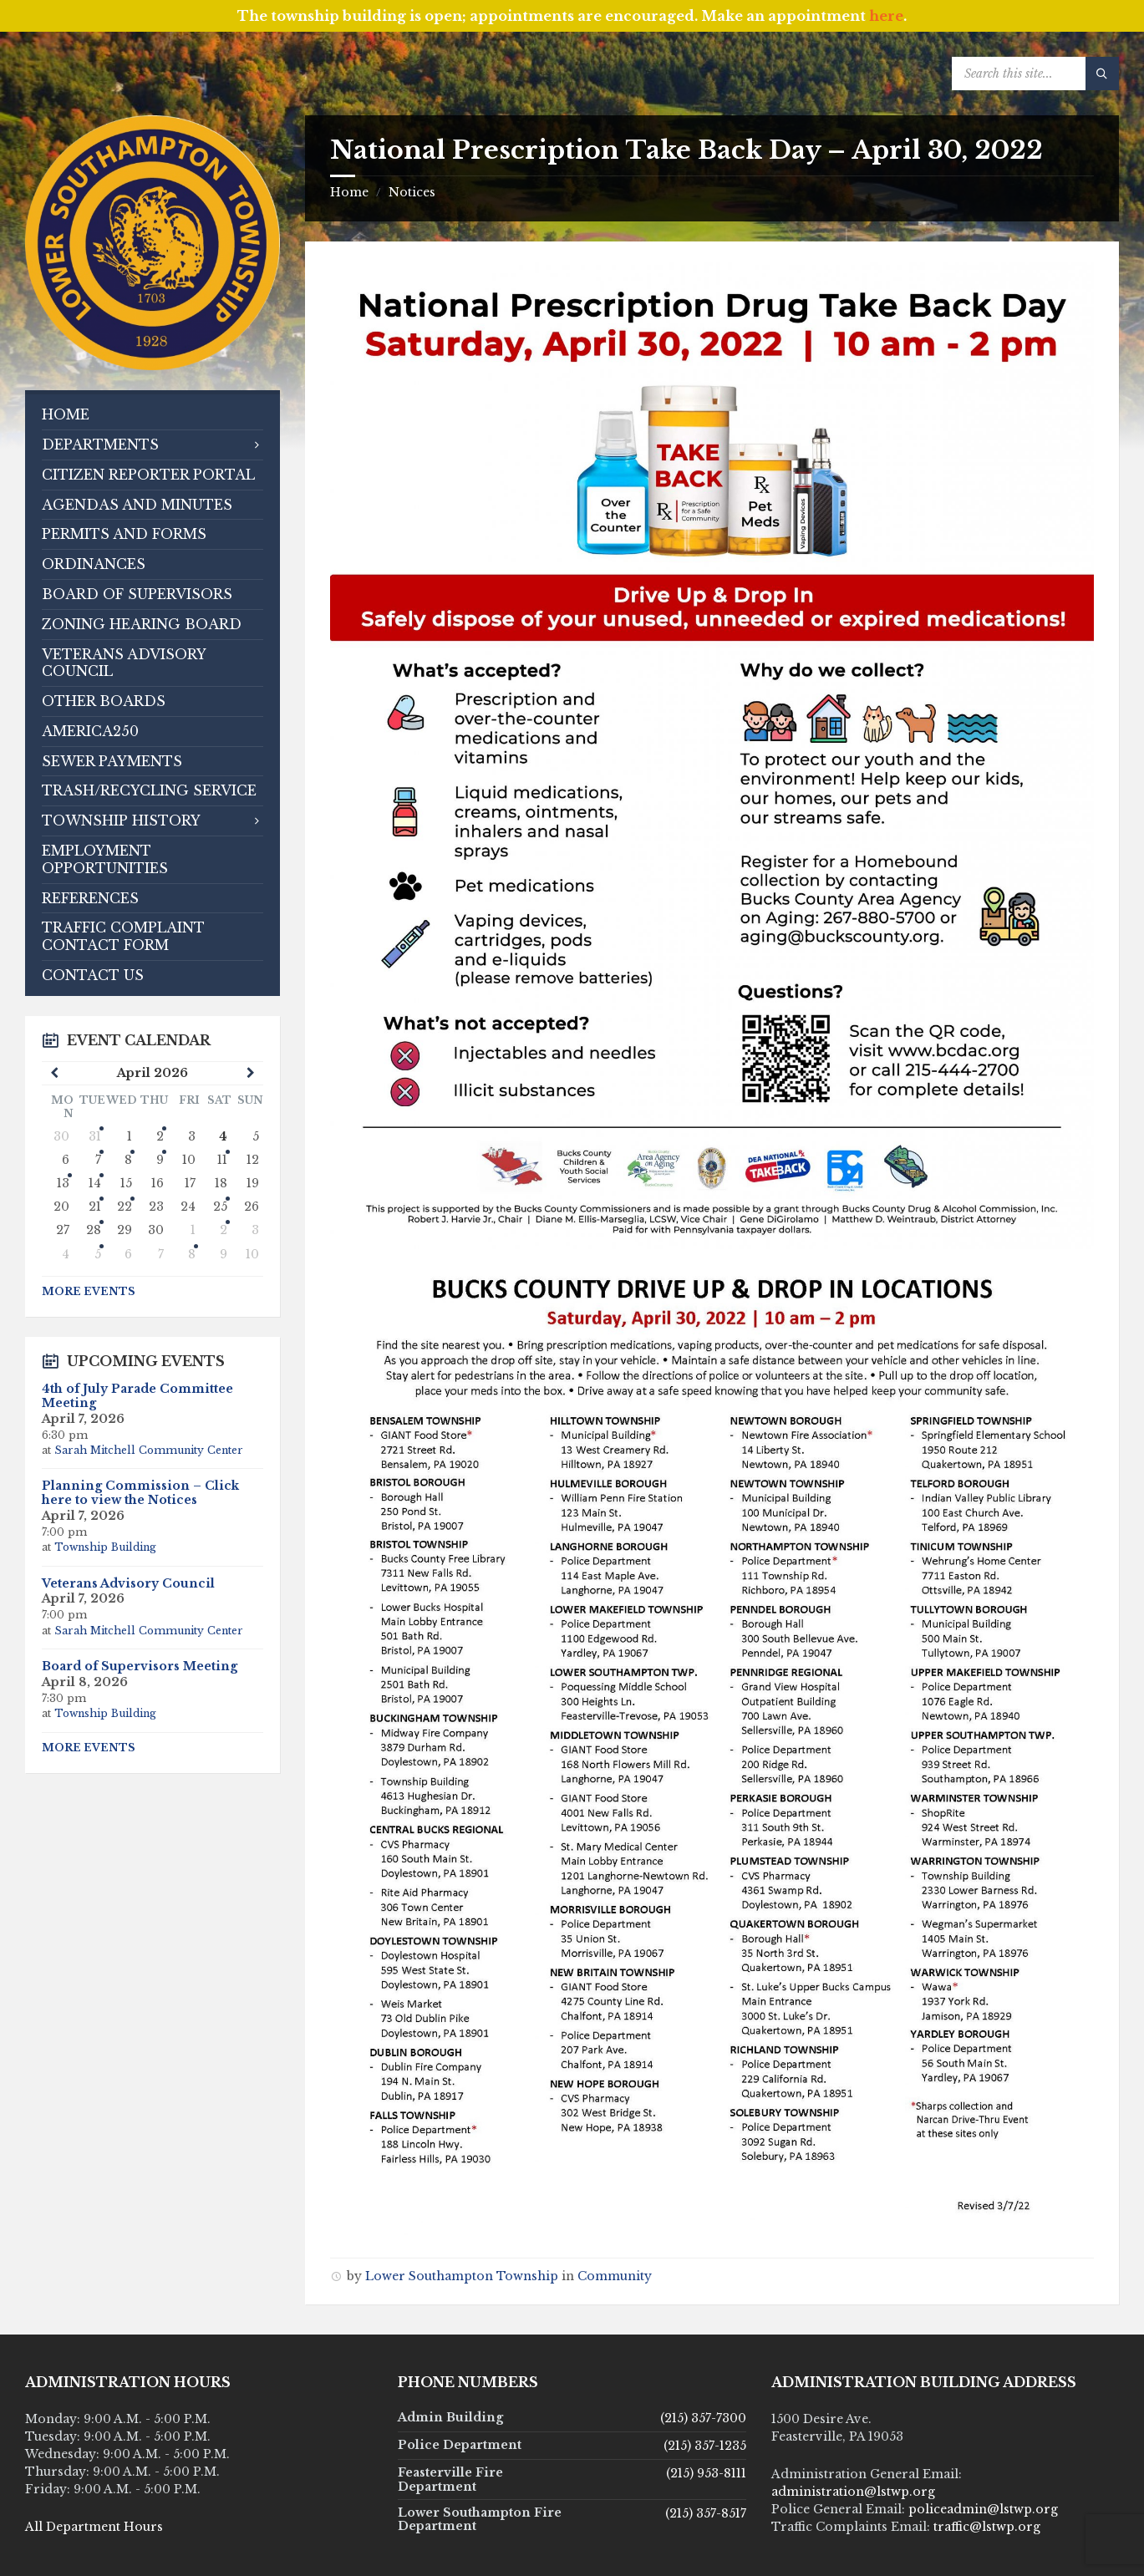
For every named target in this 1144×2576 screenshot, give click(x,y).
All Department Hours (94, 2526)
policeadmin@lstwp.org (983, 2509)
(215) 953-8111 (706, 2473)
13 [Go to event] (63, 1183)
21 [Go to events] (95, 1206)
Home (349, 192)
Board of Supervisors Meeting (139, 1666)
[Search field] (1035, 73)
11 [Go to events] (222, 1159)
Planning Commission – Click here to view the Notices (140, 1492)
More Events (88, 1291)
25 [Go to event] (220, 1206)
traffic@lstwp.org (986, 2526)
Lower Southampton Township (461, 2276)
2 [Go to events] (160, 1136)
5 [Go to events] (97, 1254)
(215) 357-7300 (703, 2418)
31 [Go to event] (95, 1136)
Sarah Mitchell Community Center (148, 1450)
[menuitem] (152, 414)
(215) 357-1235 (705, 2445)
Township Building (105, 1547)
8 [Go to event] (128, 1159)
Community (614, 2276)
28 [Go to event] (93, 1229)
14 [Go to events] (95, 1183)
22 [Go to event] (124, 1206)
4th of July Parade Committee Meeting (137, 1395)
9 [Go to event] (160, 1159)
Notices (412, 192)
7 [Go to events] (98, 1159)
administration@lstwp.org (853, 2491)
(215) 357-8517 (705, 2513)
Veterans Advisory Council (128, 1583)
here (886, 16)
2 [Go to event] (223, 1229)
